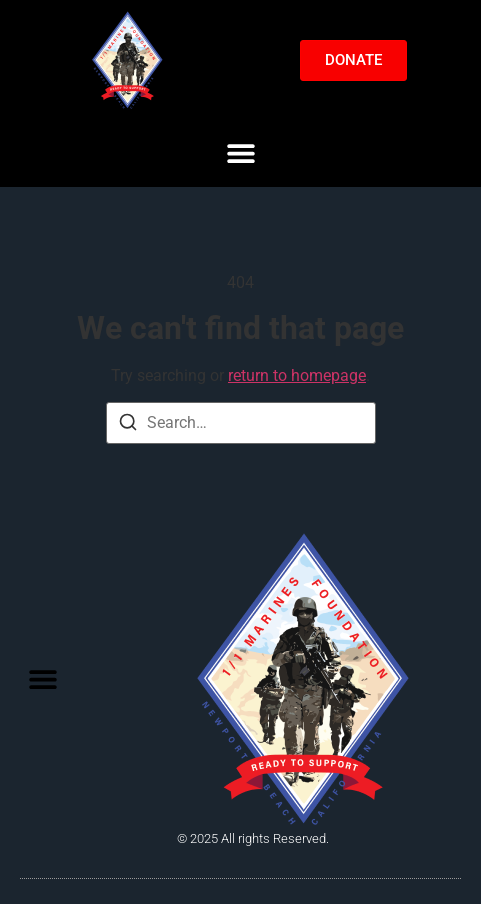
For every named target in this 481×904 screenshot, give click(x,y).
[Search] (128, 425)
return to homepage (297, 375)
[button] (240, 152)
